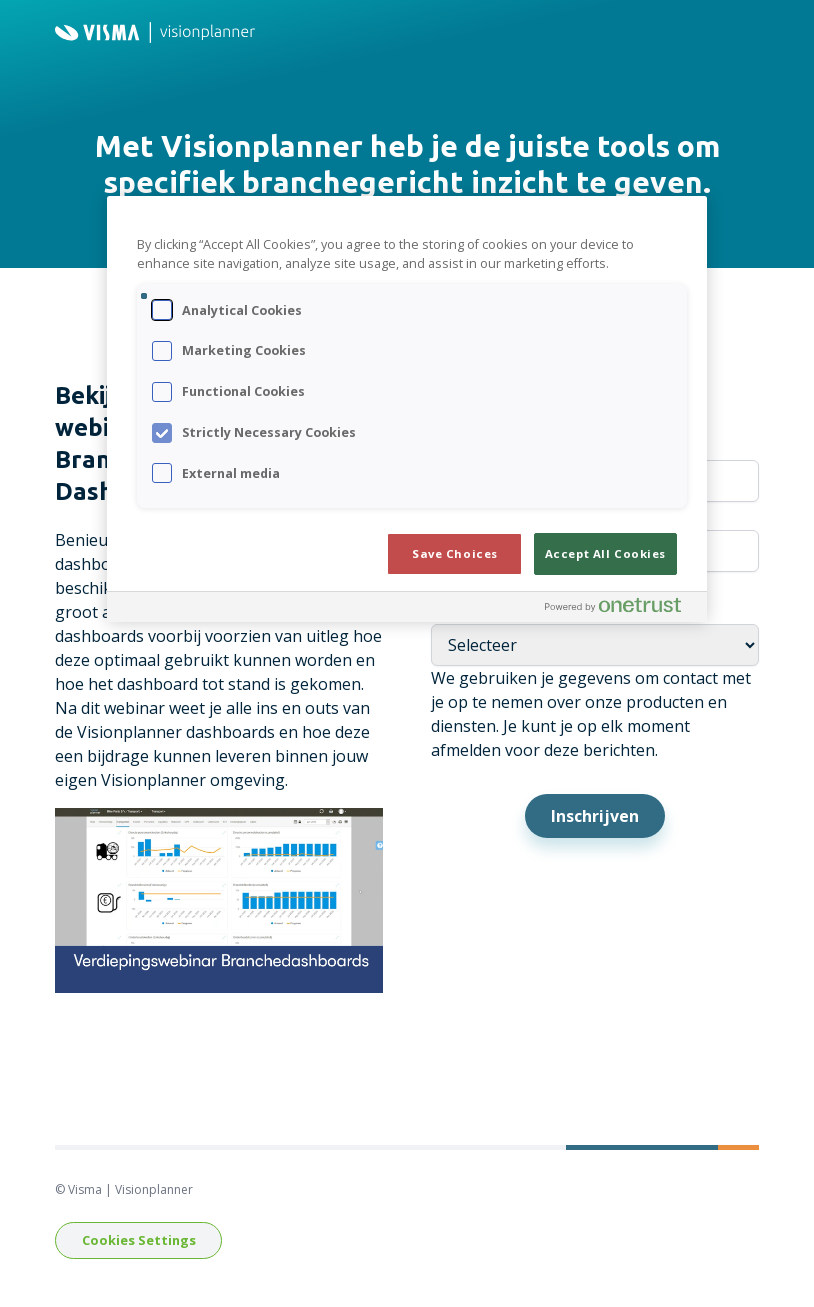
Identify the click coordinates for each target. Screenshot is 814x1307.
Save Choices (455, 553)
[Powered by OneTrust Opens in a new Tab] (621, 609)
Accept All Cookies (605, 553)
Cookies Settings (139, 1240)
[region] (407, 409)
